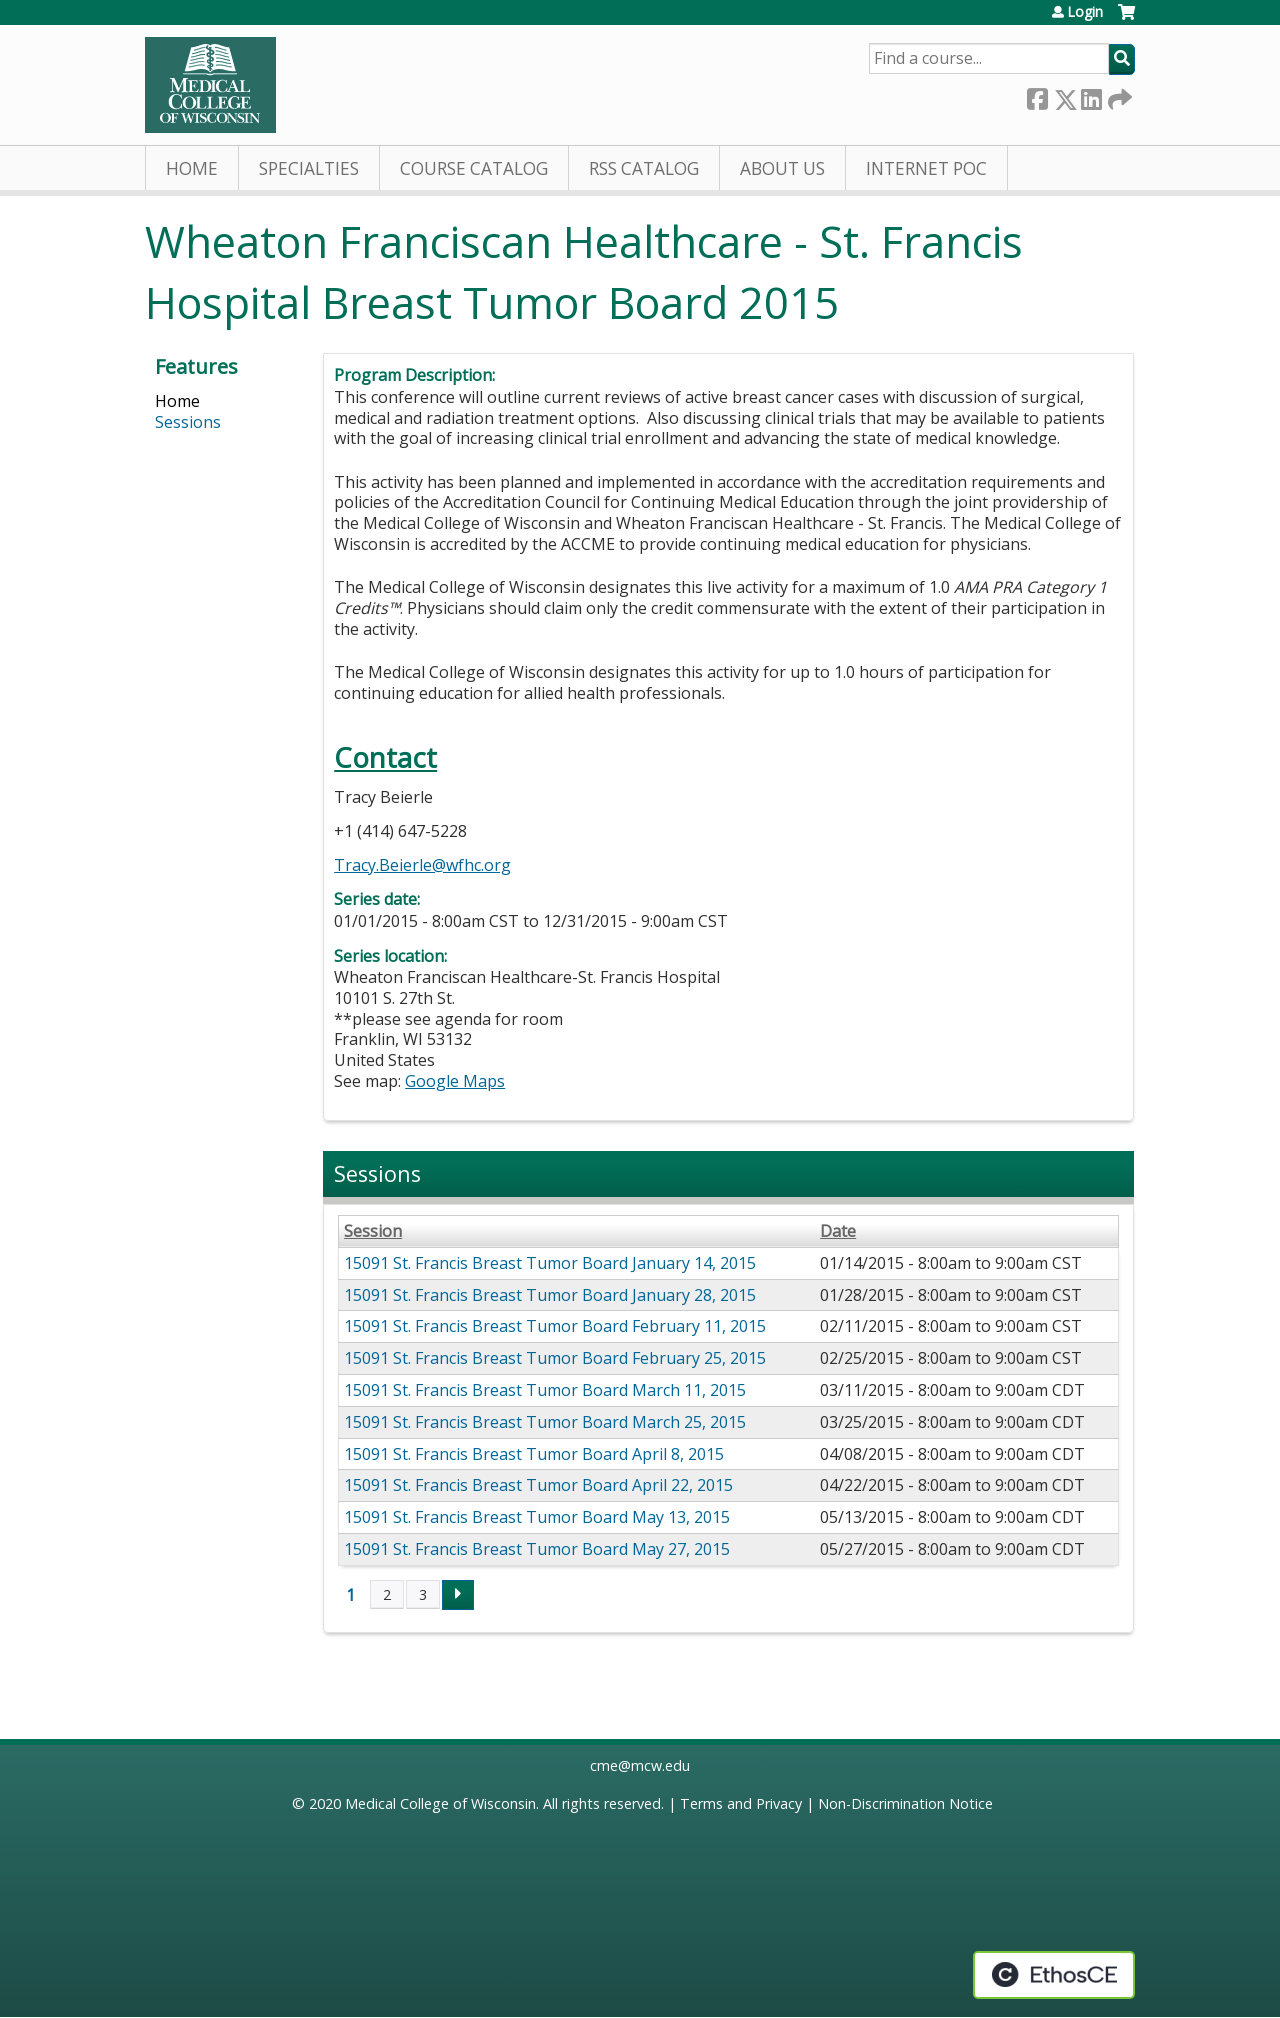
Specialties (309, 168)
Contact (385, 757)
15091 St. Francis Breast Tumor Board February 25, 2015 (555, 1358)
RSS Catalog (644, 168)
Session (373, 1231)
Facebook (1037, 95)
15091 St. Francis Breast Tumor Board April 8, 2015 (534, 1454)
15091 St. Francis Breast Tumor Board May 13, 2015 (537, 1517)
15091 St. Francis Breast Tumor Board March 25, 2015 (545, 1422)
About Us (782, 168)
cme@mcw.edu (640, 1765)
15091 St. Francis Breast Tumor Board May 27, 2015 (537, 1549)
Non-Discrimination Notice (905, 1803)
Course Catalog (474, 168)
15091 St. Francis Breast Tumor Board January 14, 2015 (550, 1263)
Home (192, 168)
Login (1085, 12)
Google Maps (455, 1081)
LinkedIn (1091, 95)
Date (838, 1231)
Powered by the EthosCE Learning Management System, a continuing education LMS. (1054, 1975)
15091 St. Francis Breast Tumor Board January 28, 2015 (550, 1295)
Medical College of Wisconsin (440, 1803)
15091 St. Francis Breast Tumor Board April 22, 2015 (538, 1485)
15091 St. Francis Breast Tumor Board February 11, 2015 (555, 1326)
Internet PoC (926, 168)
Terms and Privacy (741, 1803)
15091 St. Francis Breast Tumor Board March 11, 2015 (545, 1390)
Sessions (188, 422)
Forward (1118, 95)
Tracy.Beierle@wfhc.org (422, 865)
